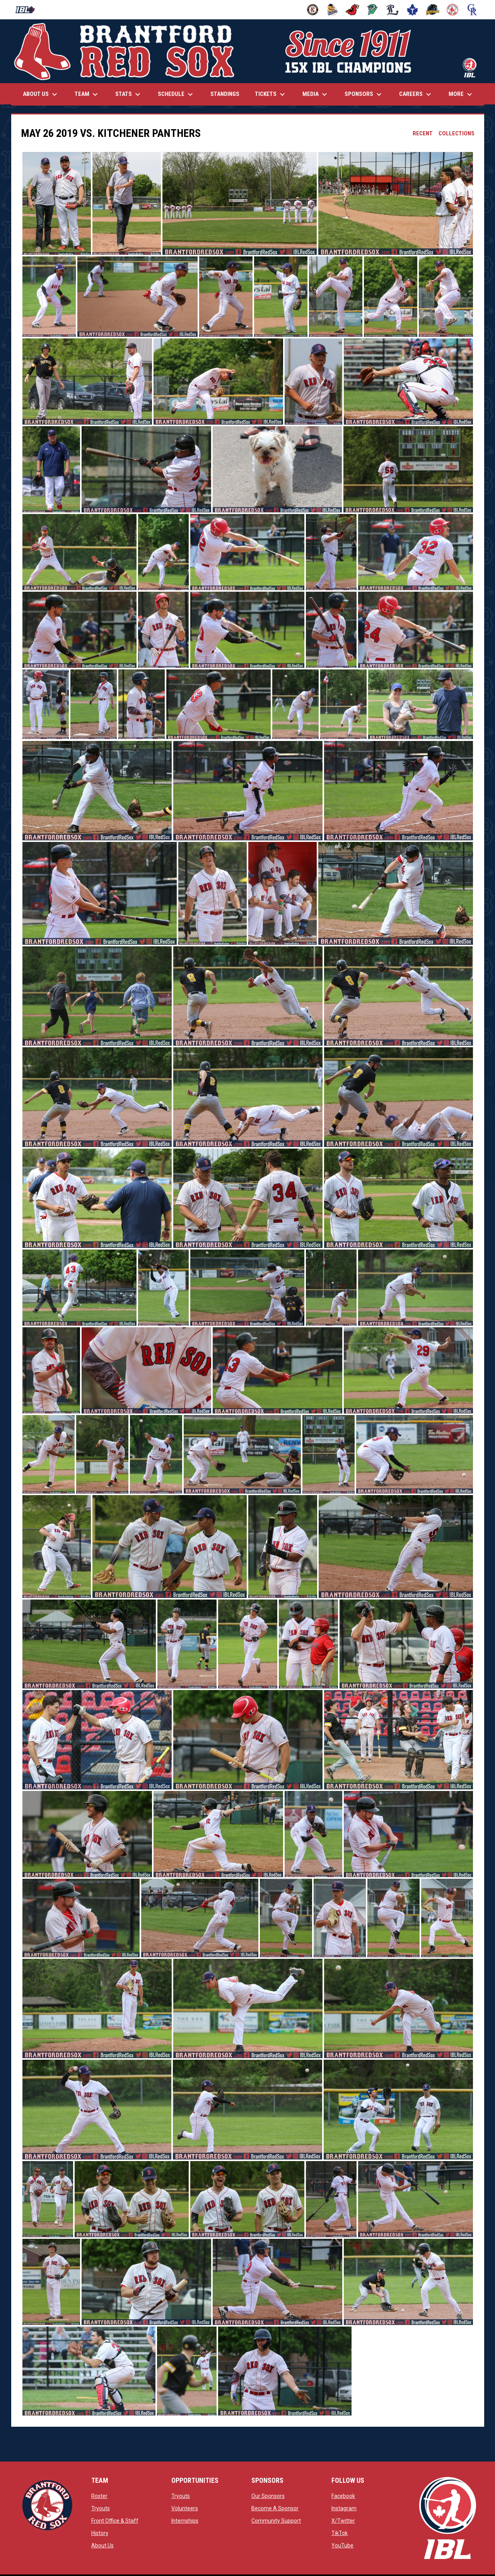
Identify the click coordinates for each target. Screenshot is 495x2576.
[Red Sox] (453, 9)
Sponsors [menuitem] (364, 94)
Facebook (343, 2496)
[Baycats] (333, 9)
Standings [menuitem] (224, 93)
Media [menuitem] (315, 94)
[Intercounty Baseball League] (28, 9)
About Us (102, 2545)
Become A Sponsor (275, 2508)
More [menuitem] (461, 94)
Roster (99, 2496)
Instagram (344, 2508)
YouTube (342, 2545)
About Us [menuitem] (41, 94)
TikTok (339, 2533)
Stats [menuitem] (128, 94)
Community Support (276, 2521)
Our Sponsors (268, 2496)
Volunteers (184, 2508)
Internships (184, 2521)
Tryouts (100, 2508)
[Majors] (393, 9)
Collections (457, 133)
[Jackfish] (372, 9)
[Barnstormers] (313, 9)
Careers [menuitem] (416, 94)
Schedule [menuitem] (176, 94)
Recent (423, 133)
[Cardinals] (352, 9)
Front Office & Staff (114, 2521)
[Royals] (472, 9)
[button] (56, 203)
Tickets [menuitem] (271, 94)
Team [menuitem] (87, 94)
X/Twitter (343, 2521)
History (99, 2533)
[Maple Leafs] (412, 9)
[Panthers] (432, 9)
